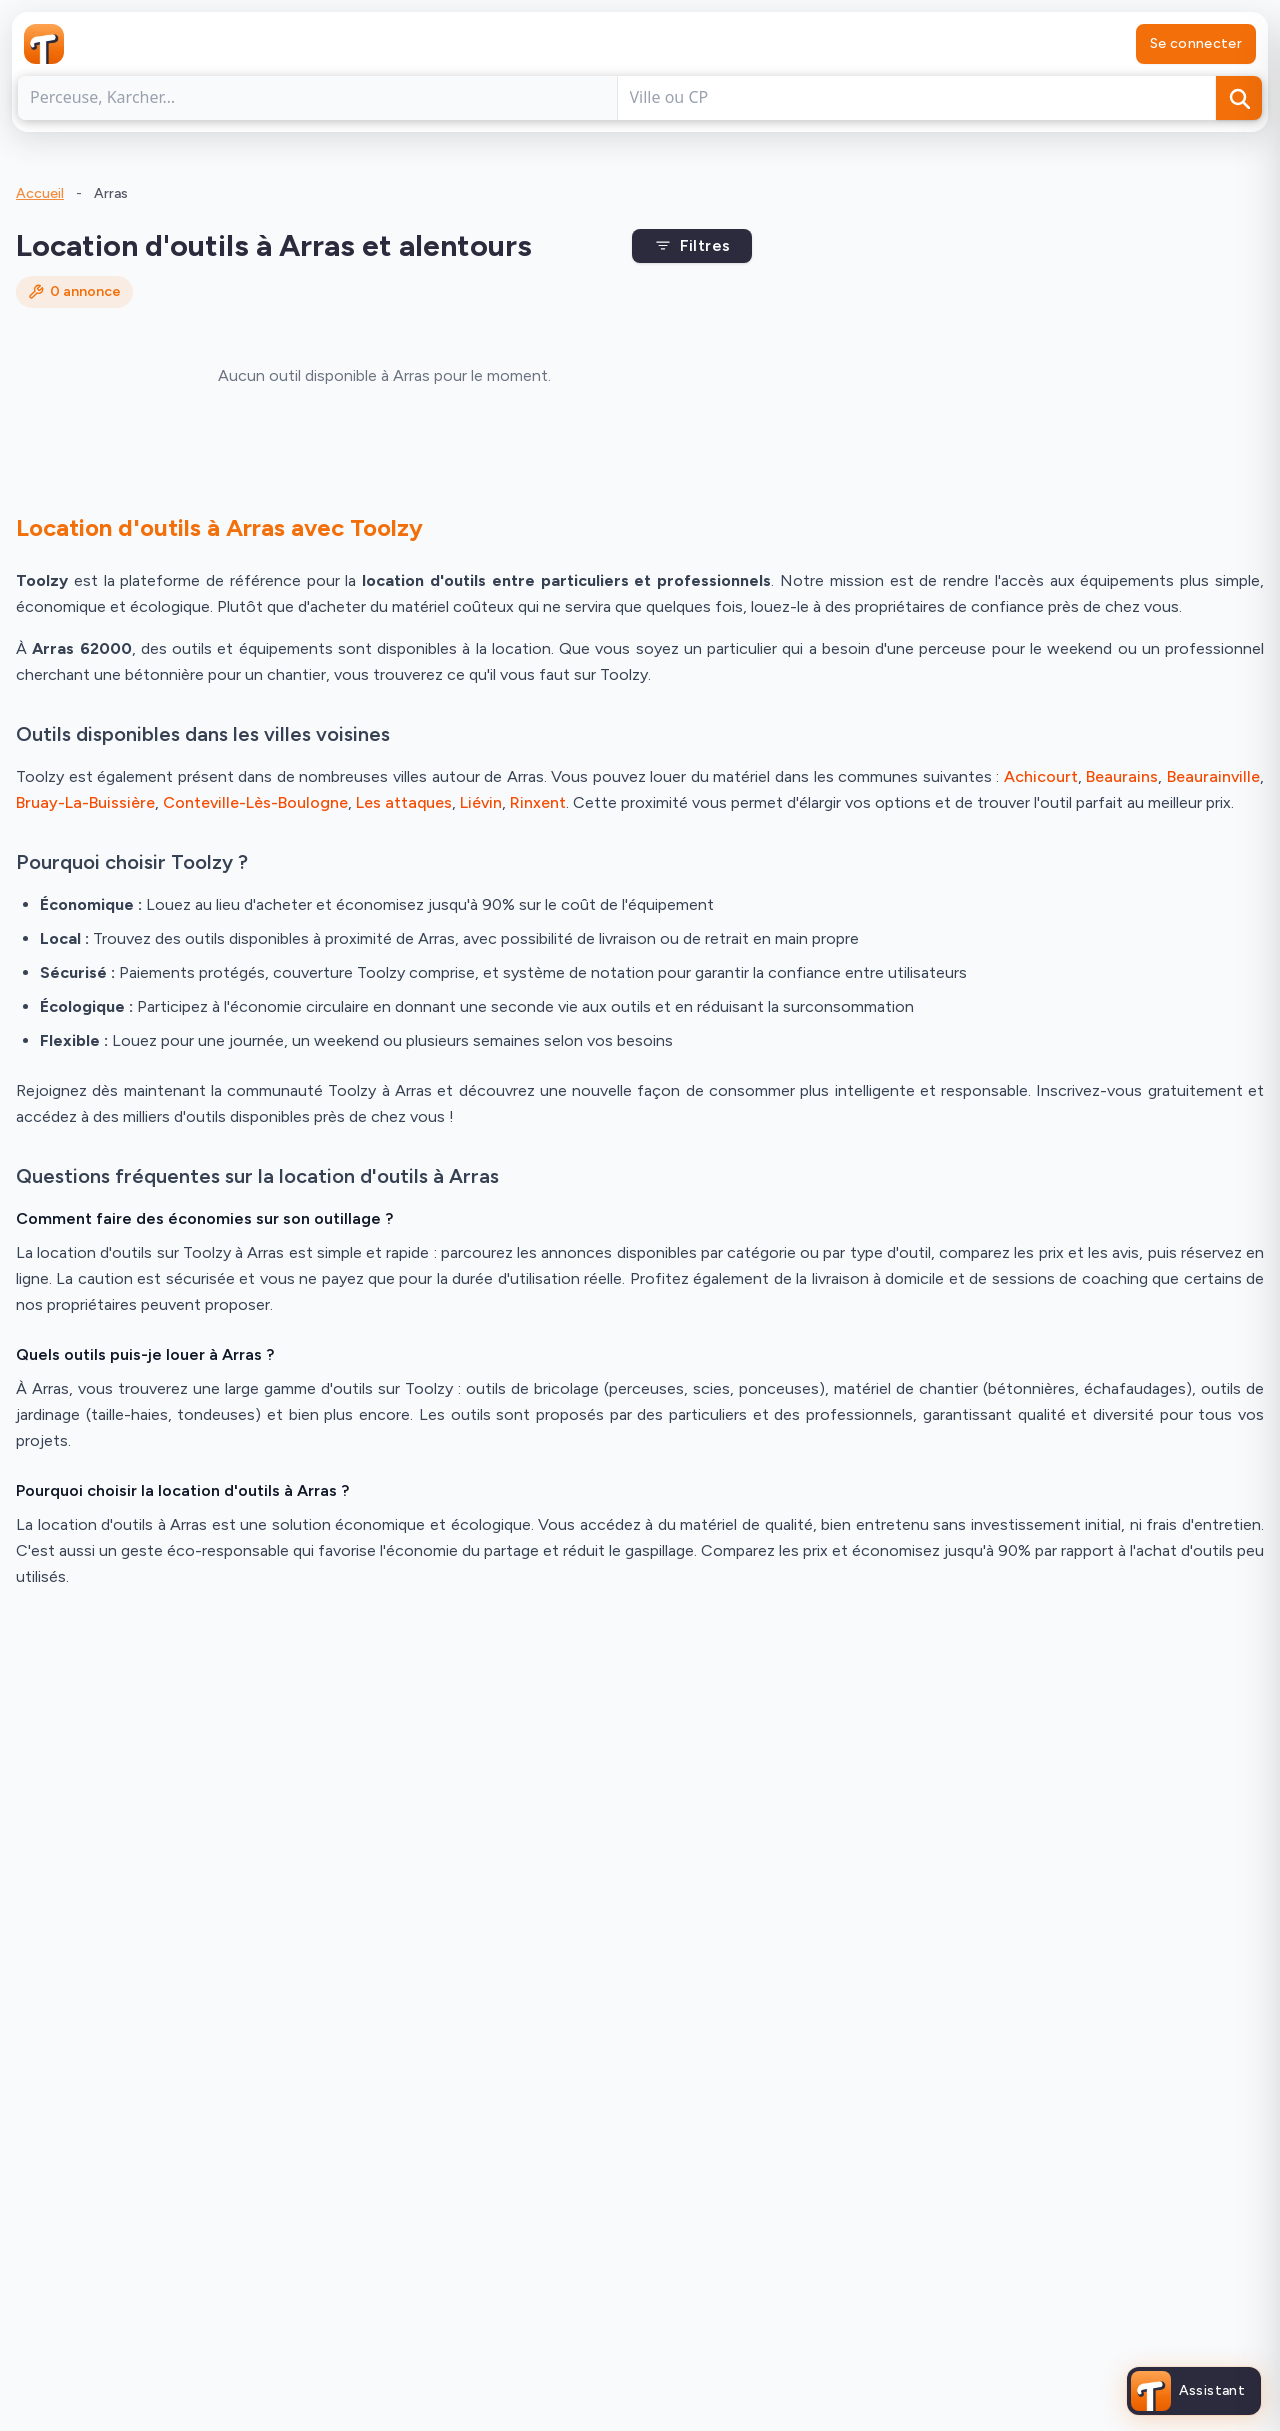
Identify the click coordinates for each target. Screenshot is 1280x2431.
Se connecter (1196, 43)
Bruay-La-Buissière (85, 802)
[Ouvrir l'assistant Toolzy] (1188, 2391)
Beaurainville (1213, 776)
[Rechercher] (1239, 98)
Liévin (481, 802)
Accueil (40, 193)
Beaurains (1122, 776)
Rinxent (538, 802)
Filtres (692, 245)
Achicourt (1041, 776)
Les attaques (404, 802)
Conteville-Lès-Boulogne (255, 802)
